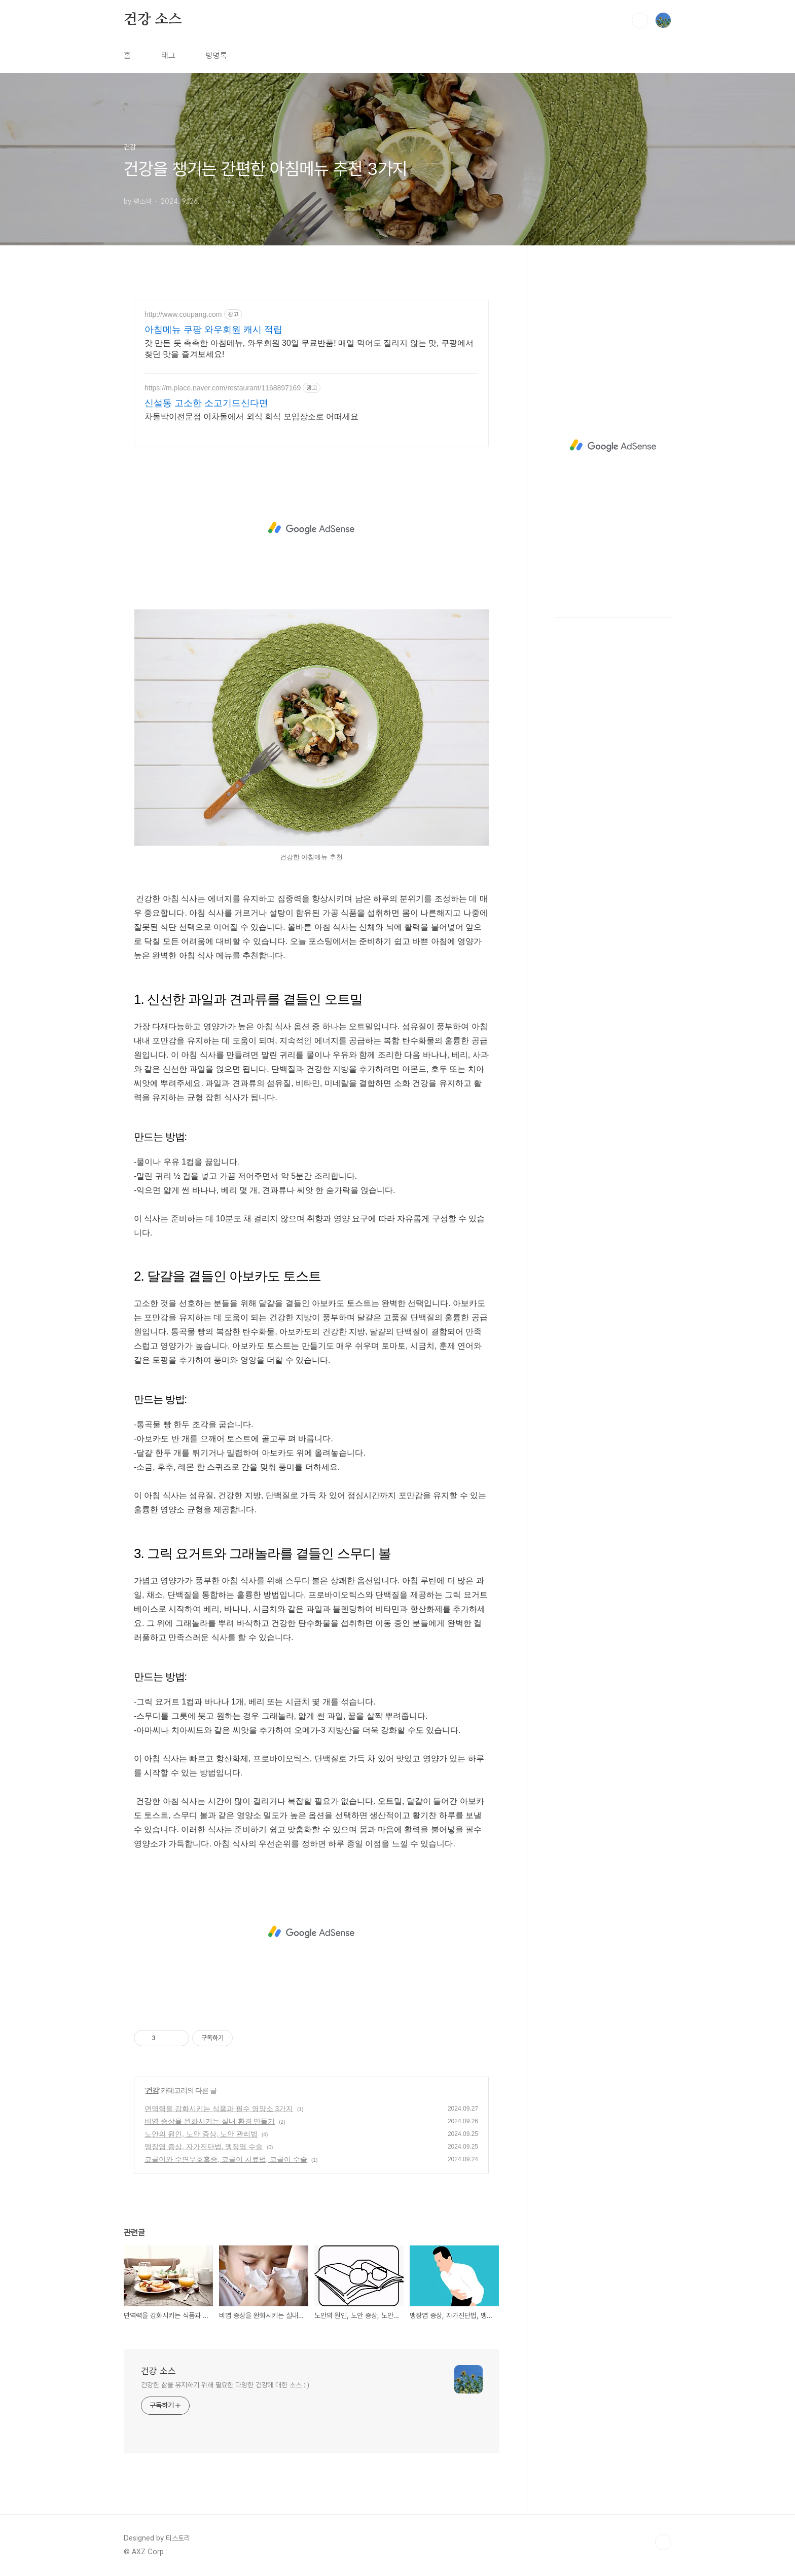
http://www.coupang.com (183, 314)
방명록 (216, 55)
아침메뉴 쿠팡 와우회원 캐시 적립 (213, 329)
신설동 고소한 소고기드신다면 (206, 403)
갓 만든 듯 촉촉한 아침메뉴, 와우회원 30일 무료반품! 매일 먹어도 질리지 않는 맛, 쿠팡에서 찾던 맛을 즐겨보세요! (309, 348)
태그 (168, 55)
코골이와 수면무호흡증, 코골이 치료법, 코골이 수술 (225, 2159)
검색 (639, 20)
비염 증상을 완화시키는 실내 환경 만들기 (209, 2121)
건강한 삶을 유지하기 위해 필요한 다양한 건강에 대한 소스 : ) (225, 2385)
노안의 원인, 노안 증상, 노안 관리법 (201, 2134)
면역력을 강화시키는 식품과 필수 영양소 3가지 (218, 2109)
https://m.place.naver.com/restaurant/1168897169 (222, 388)
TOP (663, 2542)
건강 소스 (153, 20)
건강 (152, 2090)
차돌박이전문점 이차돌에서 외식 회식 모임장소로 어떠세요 (251, 416)
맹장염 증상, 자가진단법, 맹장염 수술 (203, 2147)
